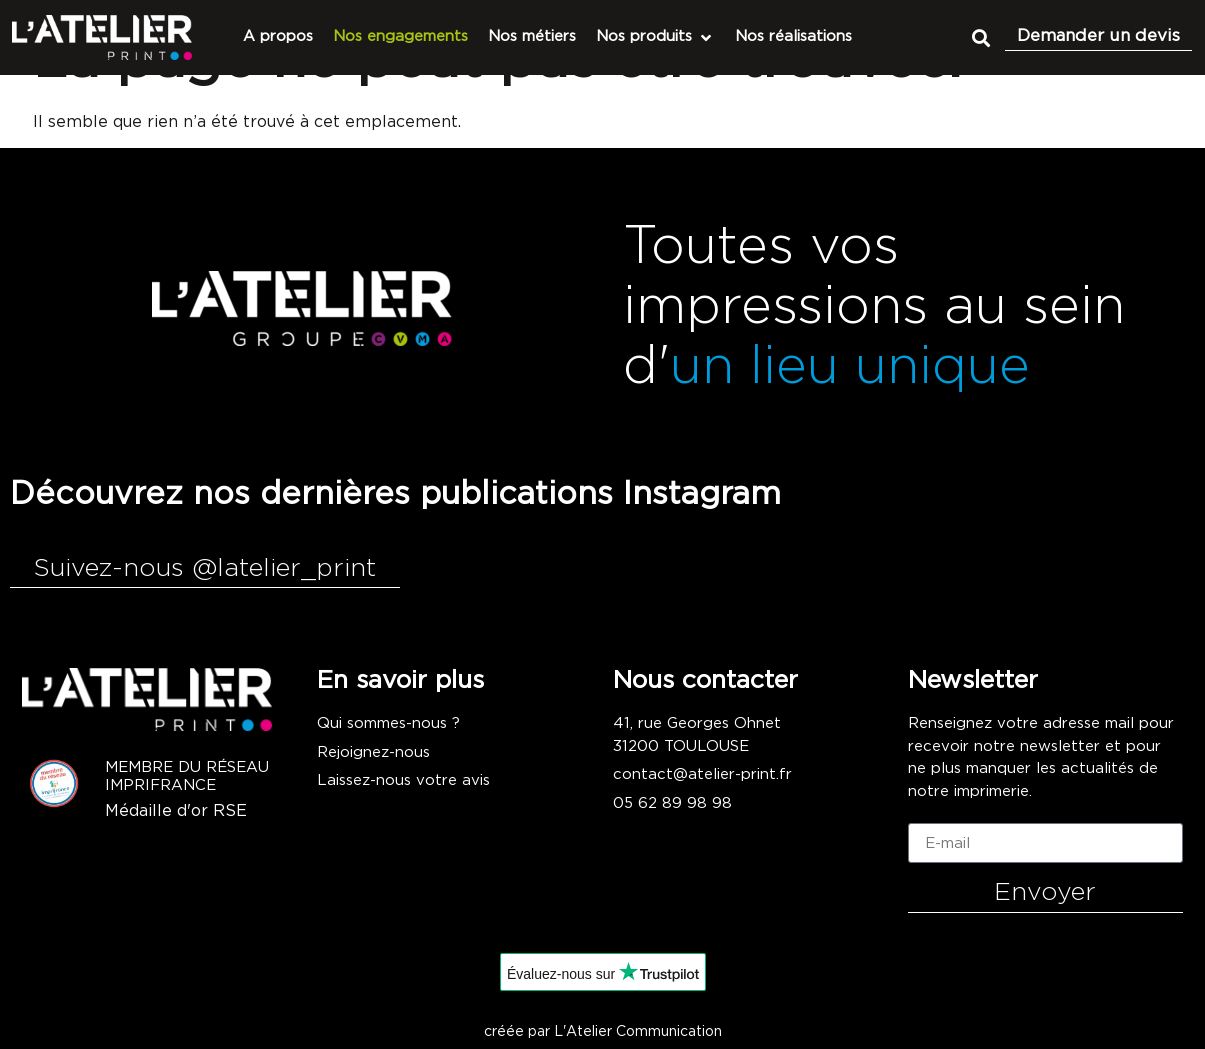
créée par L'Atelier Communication (603, 1032)
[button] (980, 37)
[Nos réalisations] (793, 37)
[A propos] (278, 37)
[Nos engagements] (400, 37)
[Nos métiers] (532, 37)
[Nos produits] (655, 37)
